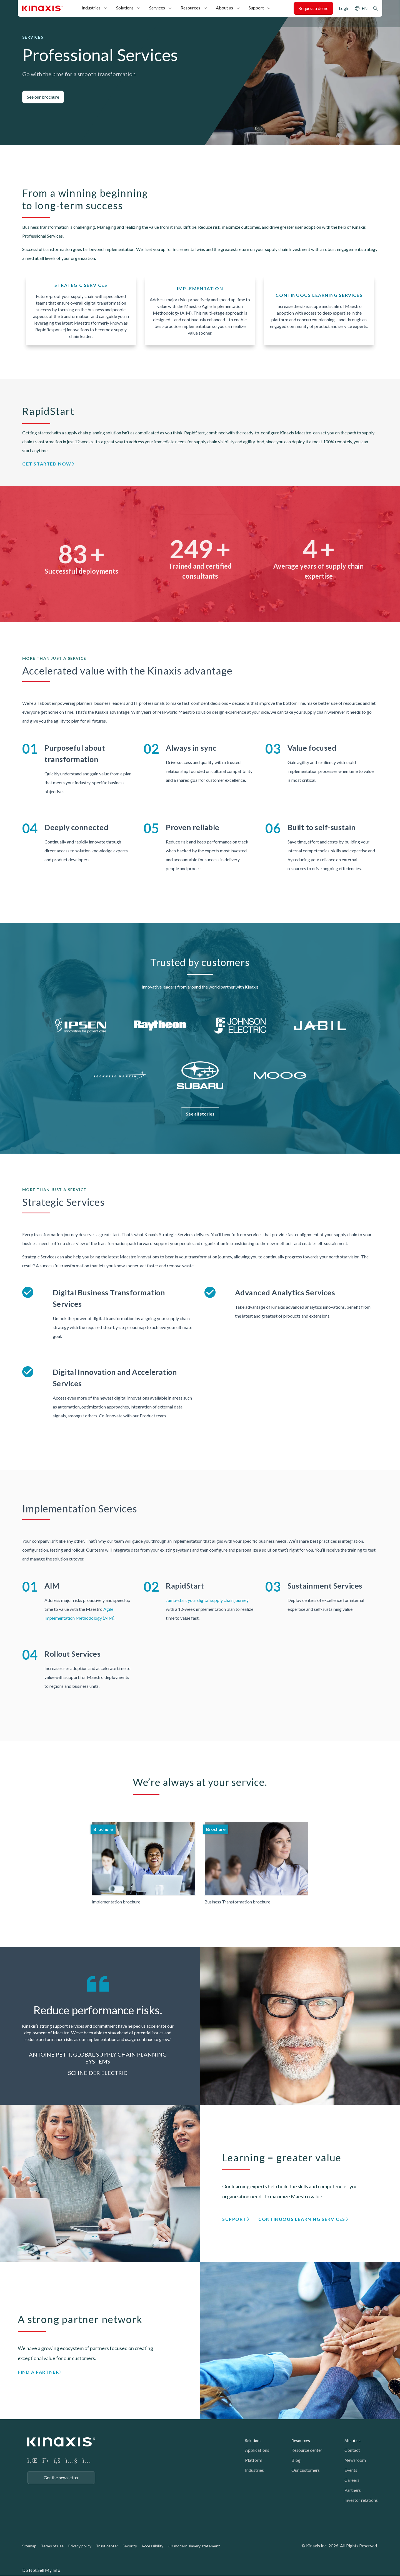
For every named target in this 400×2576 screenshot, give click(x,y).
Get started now (46, 463)
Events (350, 2470)
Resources (190, 7)
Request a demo (313, 8)
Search (375, 8)
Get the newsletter (61, 2477)
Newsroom (355, 2460)
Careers (351, 2480)
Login (344, 8)
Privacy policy (79, 2545)
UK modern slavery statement (194, 2545)
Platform (253, 2460)
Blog (296, 2460)
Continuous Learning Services (301, 2219)
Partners (352, 2490)
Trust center (107, 2545)
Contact (352, 2450)
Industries (91, 7)
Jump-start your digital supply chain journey (207, 1600)
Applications (257, 2450)
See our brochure (43, 96)
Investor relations (361, 2500)
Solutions (125, 7)
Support (256, 7)
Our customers (305, 2470)
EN (365, 8)
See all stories (200, 1113)
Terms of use (52, 2545)
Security (129, 2545)
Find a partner (38, 2372)
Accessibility (152, 2545)
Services (157, 7)
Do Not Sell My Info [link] (41, 2570)
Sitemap (29, 2545)
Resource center (306, 2450)
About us (224, 7)
